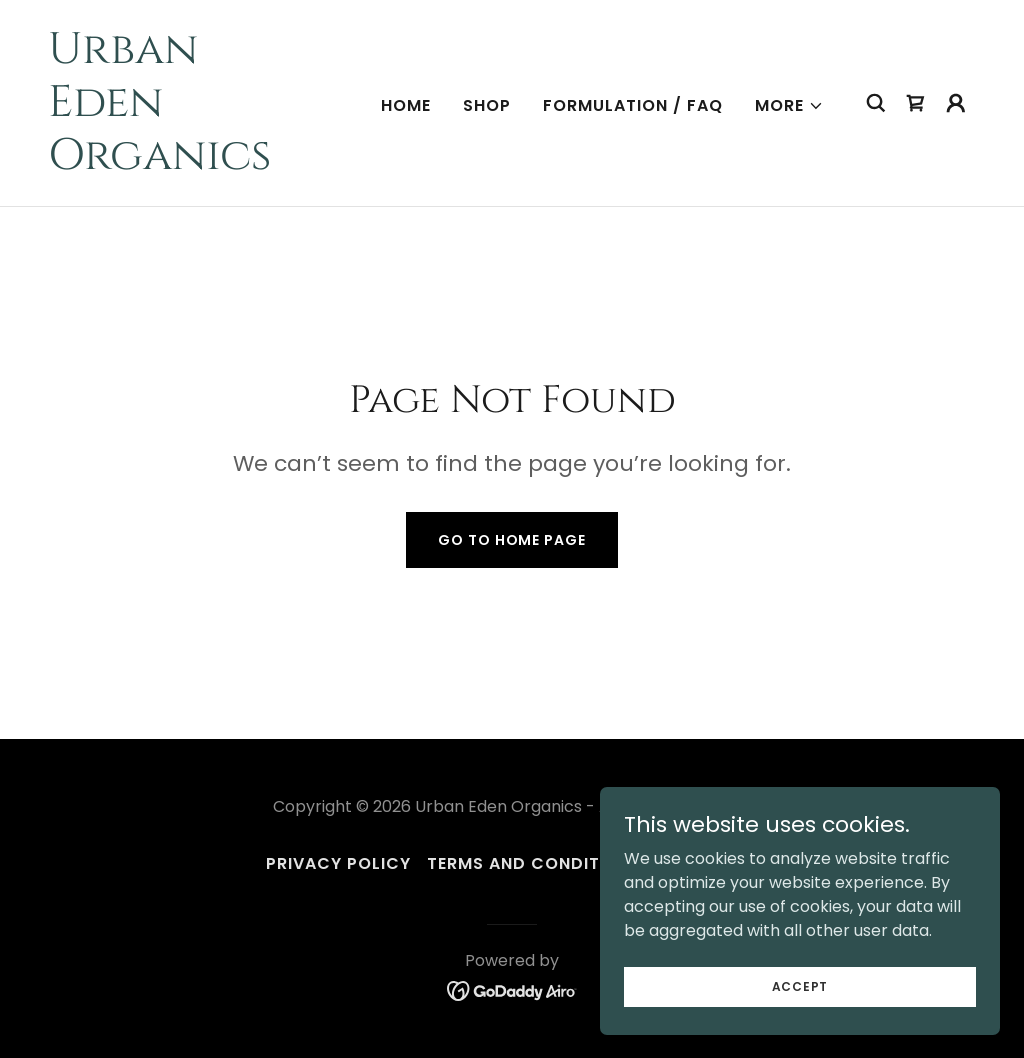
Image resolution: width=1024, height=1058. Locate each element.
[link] (178, 163)
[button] (789, 106)
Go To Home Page (511, 540)
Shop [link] (487, 105)
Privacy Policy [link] (338, 863)
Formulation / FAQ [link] (633, 105)
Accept (800, 985)
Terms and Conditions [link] (534, 863)
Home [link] (406, 105)
